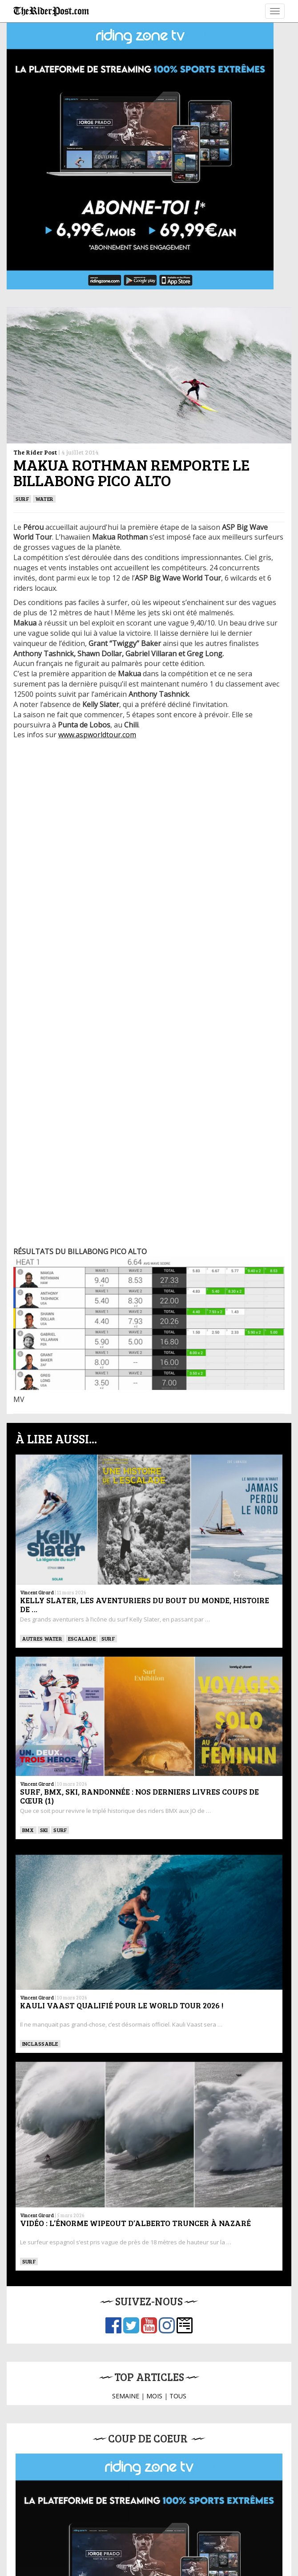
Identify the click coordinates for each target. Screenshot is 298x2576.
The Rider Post (35, 452)
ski (44, 1829)
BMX (28, 1829)
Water (44, 498)
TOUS (177, 2396)
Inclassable (40, 2043)
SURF (22, 498)
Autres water (42, 1638)
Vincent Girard (37, 1592)
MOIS (154, 2396)
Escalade (82, 1638)
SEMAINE (125, 2396)
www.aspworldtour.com (97, 734)
